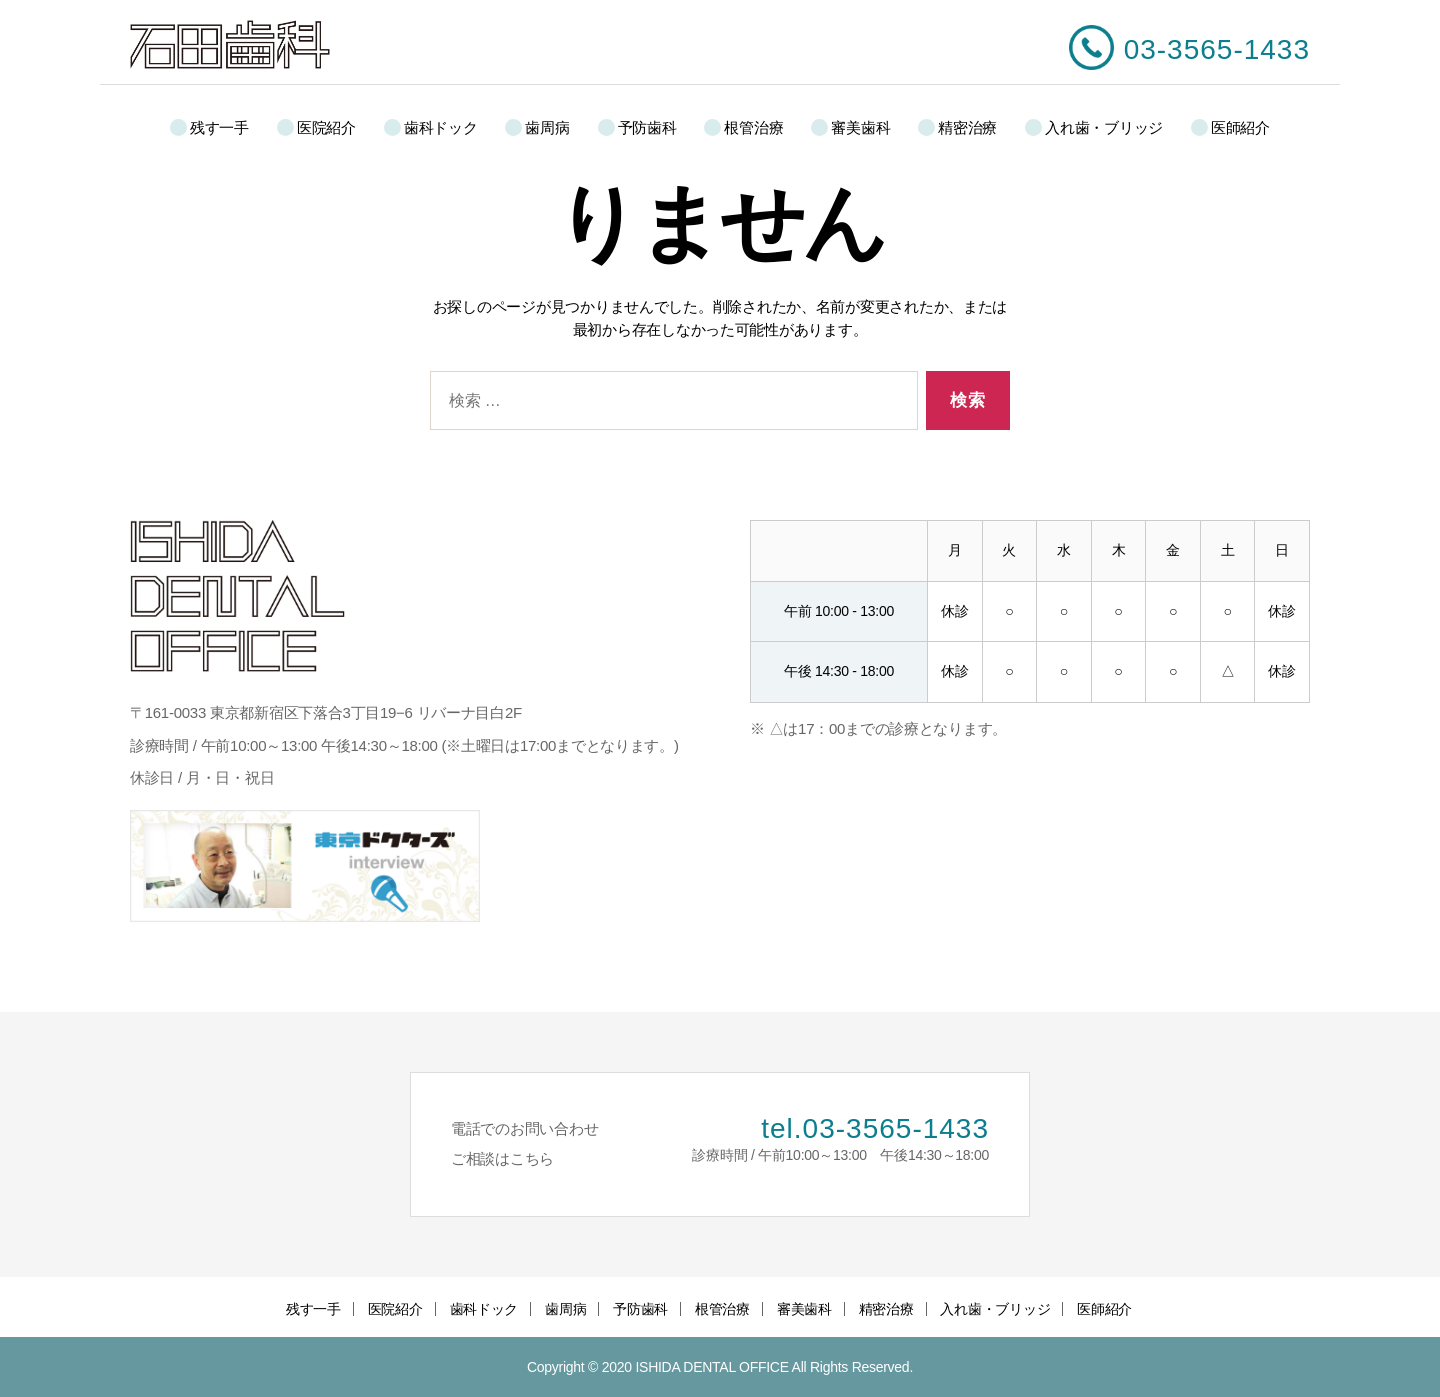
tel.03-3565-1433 (875, 1128)
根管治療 (753, 127)
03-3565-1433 (1217, 49)
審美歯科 (860, 127)
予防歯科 (647, 127)
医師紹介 (1240, 127)
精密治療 (967, 127)
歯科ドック (441, 127)
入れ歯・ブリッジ (1104, 127)
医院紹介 (326, 127)
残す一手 (219, 127)
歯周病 (547, 127)
